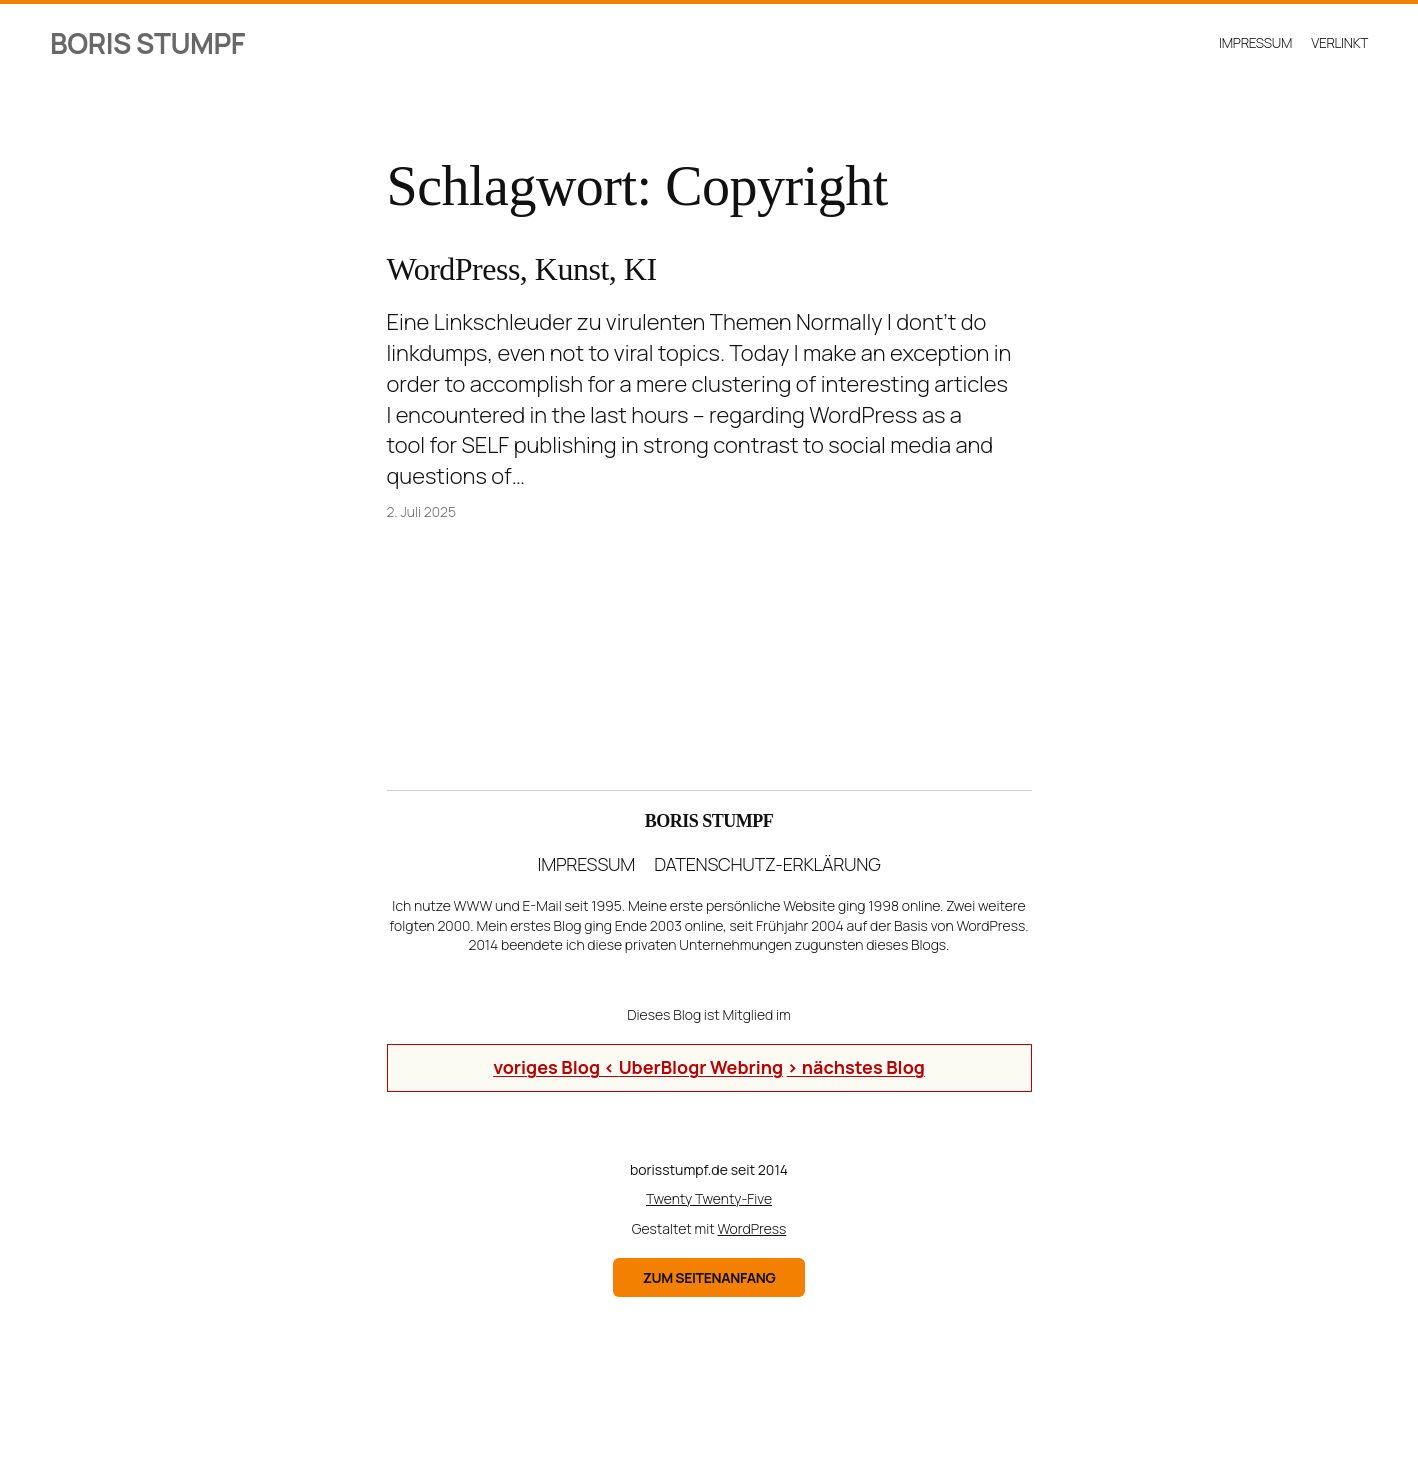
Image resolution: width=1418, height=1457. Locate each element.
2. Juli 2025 (421, 511)
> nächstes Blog (856, 1067)
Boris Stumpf (147, 43)
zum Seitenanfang (709, 1277)
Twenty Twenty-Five (709, 1198)
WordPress (752, 1228)
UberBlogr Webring (701, 1067)
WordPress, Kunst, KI (522, 269)
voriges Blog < (556, 1067)
